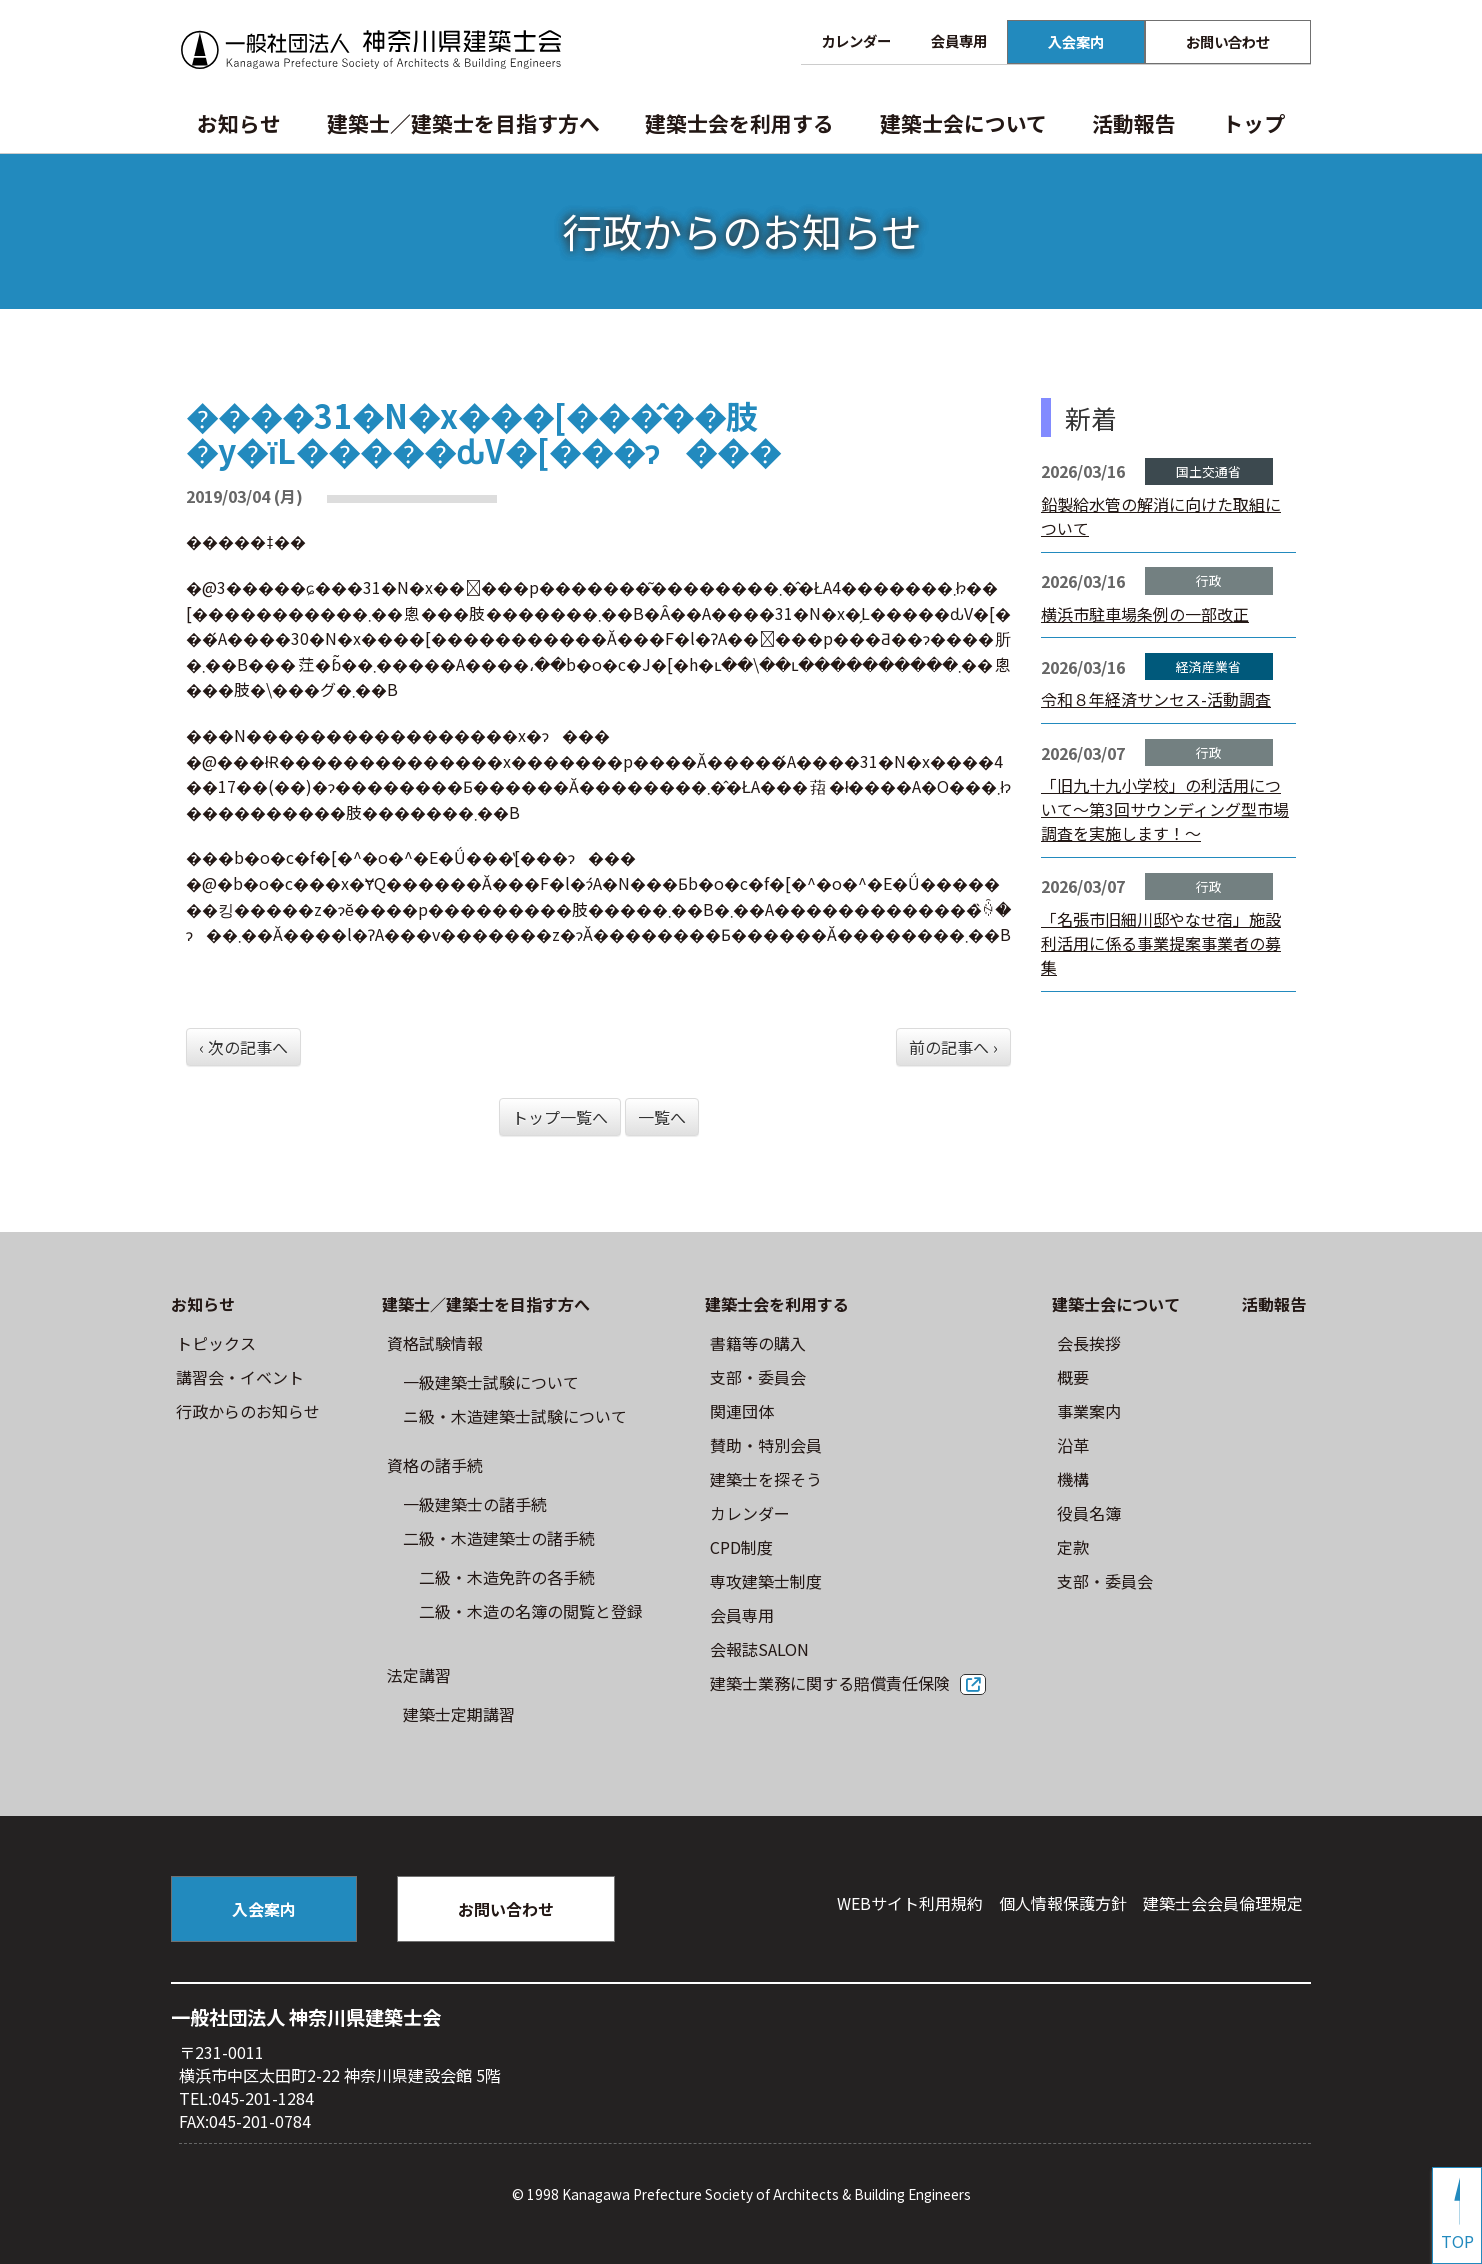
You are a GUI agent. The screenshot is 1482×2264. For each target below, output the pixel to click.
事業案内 (1089, 1411)
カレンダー (856, 40)
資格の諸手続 (435, 1465)
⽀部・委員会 (758, 1377)
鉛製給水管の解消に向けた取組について (1161, 516)
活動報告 (1134, 123)
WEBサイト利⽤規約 (910, 1903)
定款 (1073, 1547)
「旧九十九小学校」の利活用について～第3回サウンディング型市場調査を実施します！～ (1165, 809)
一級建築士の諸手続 (475, 1504)
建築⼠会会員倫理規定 (1223, 1903)
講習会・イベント (240, 1377)
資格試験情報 (435, 1343)
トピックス (216, 1343)
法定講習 (419, 1675)
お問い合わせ (1228, 41)
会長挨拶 (1089, 1343)
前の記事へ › (953, 1047)
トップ (1253, 123)
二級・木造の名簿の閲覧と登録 (531, 1611)
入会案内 (1076, 41)
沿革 (1073, 1445)
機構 (1073, 1479)
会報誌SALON (759, 1649)
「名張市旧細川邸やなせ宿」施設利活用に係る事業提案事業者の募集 (1161, 943)
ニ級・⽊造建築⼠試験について (515, 1416)
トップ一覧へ (560, 1117)
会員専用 (959, 40)
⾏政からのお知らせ (248, 1411)
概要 (1073, 1377)
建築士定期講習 (459, 1714)
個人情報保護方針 (1063, 1903)
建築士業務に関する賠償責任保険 (830, 1683)
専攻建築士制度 (766, 1581)
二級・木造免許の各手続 (507, 1577)
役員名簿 (1089, 1513)
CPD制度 (741, 1547)
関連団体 (742, 1411)
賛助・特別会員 (766, 1445)
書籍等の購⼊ (758, 1343)
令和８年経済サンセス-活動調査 (1156, 699)
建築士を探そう (766, 1479)
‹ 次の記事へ (243, 1047)
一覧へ (662, 1117)
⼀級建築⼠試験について (491, 1382)
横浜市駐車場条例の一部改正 (1145, 614)
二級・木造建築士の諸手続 (499, 1538)
